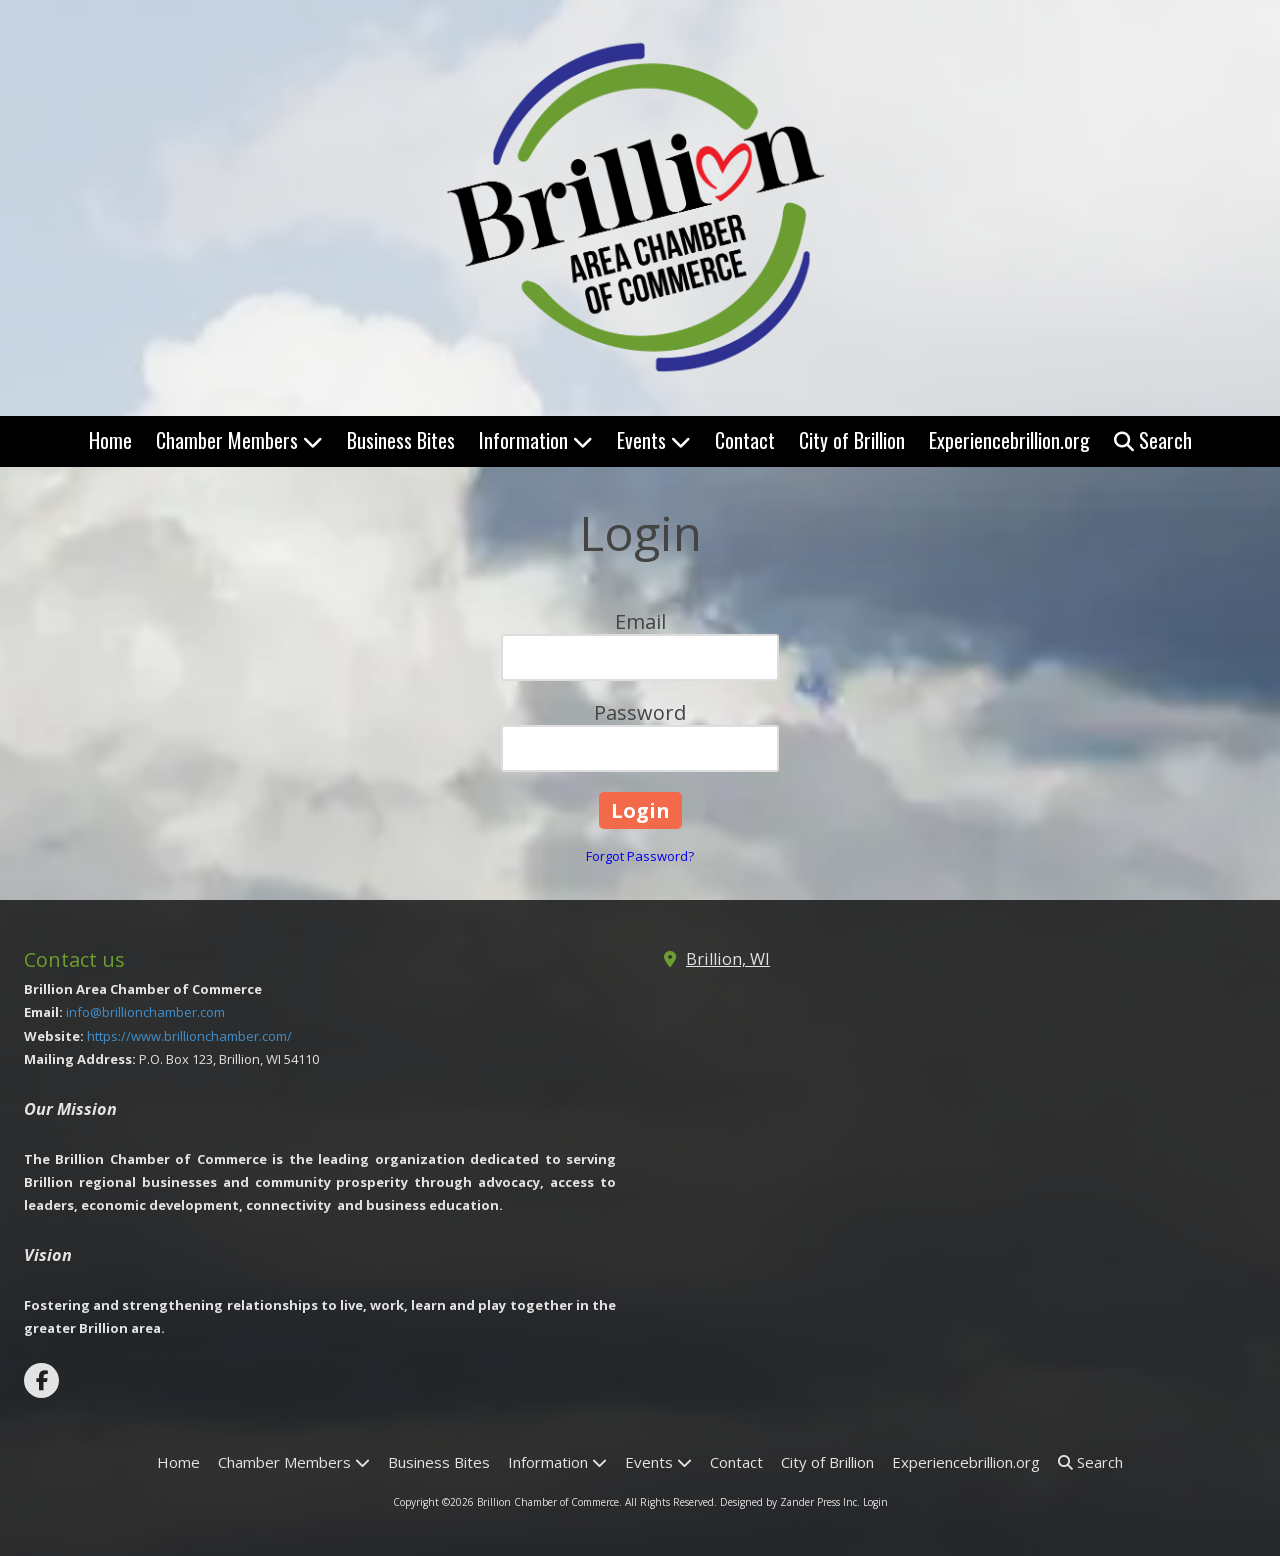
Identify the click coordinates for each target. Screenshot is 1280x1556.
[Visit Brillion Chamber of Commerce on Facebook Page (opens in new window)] (41, 1380)
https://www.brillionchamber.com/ (189, 1036)
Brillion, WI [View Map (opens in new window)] (728, 959)
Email (640, 621)
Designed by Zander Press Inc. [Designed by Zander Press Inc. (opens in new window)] (790, 1502)
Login (875, 1502)
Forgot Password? (640, 856)
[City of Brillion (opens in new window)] (852, 441)
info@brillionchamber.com (145, 1012)
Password (640, 712)
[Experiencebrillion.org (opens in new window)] (1009, 441)
